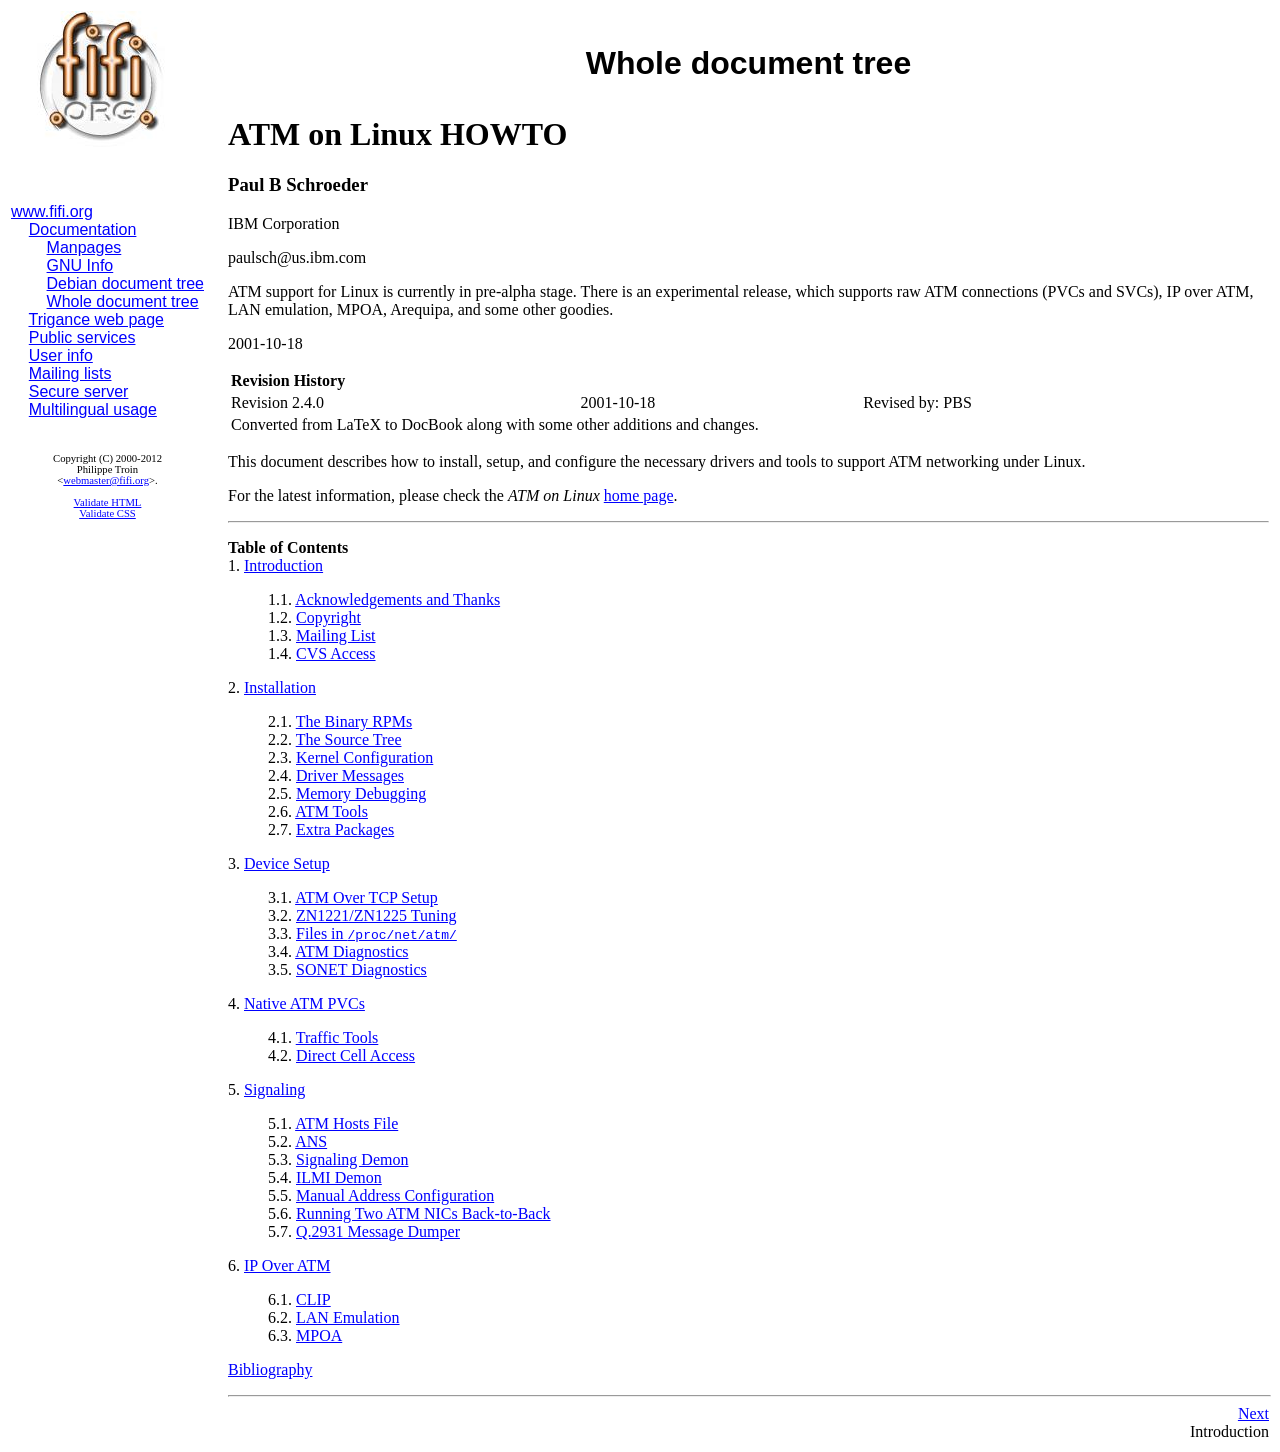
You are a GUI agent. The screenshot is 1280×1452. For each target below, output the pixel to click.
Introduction (283, 565)
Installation (280, 687)
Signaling (274, 1089)
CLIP (313, 1299)
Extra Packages (345, 829)
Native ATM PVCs (304, 1003)
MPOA (319, 1335)
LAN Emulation (348, 1317)
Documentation (83, 229)
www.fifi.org (52, 211)
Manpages (84, 247)
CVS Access (336, 653)
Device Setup (287, 863)
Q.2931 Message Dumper (378, 1231)
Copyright (328, 617)
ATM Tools (331, 811)
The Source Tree (349, 739)
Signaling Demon (352, 1159)
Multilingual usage (93, 409)
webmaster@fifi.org (106, 480)
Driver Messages (350, 775)
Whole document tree (123, 301)
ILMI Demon (339, 1177)
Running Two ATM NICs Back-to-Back (423, 1213)
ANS (311, 1141)
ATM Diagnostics (351, 951)
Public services (82, 337)
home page (639, 495)
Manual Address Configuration (395, 1195)
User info (61, 355)
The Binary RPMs (354, 721)
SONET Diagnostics (361, 969)
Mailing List (336, 635)
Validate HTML (108, 502)
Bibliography (270, 1369)
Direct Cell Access (355, 1055)
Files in (376, 933)
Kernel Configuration (364, 757)
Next (1253, 1413)
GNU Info (80, 265)
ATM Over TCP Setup (366, 897)
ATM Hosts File (346, 1123)
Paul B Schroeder (298, 184)
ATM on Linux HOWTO (397, 134)
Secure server (79, 391)
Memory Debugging (361, 793)
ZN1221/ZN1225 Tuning (376, 915)
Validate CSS (107, 513)
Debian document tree (125, 283)
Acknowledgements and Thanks (397, 599)
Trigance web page (97, 319)
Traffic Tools (337, 1037)
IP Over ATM (287, 1265)
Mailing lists (70, 373)
